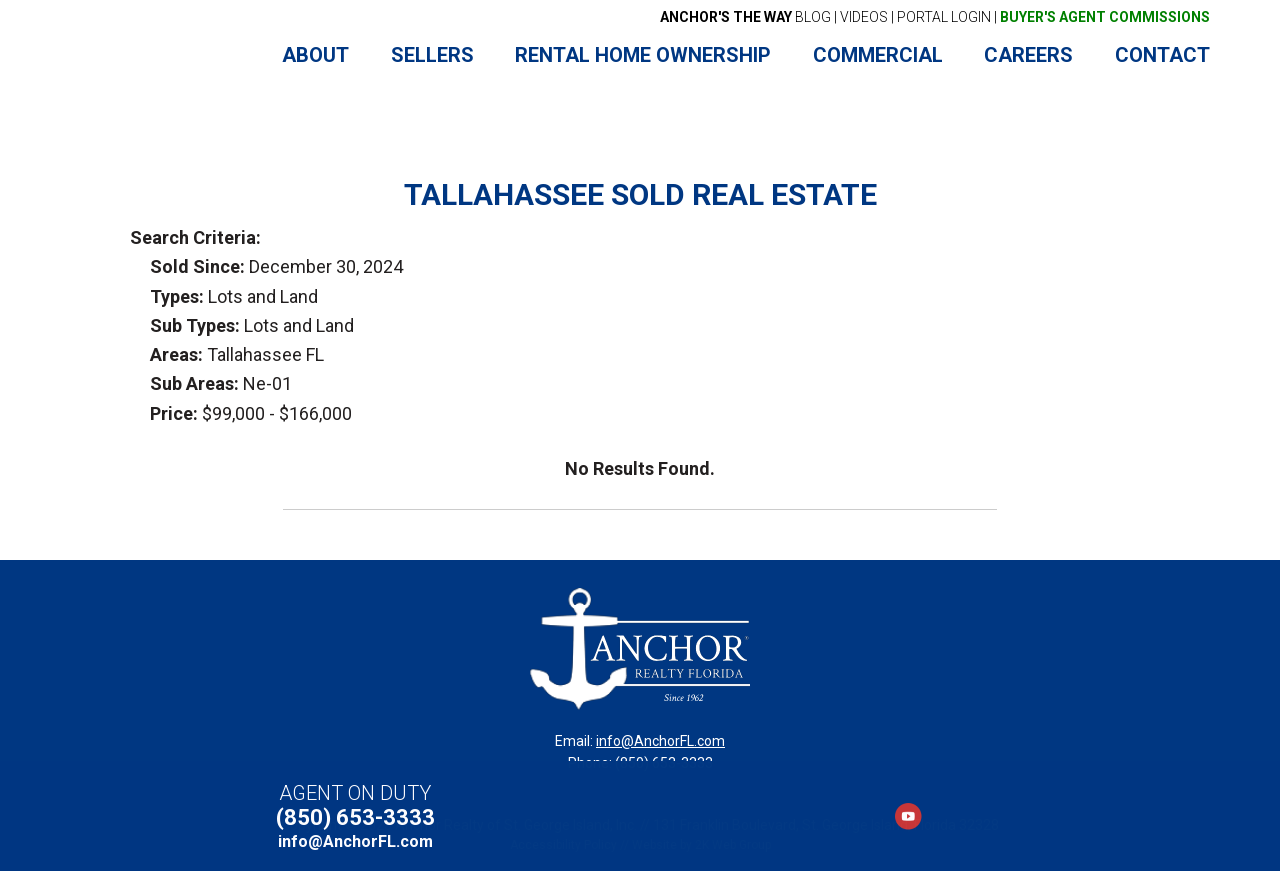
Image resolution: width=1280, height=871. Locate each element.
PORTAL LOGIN (944, 17)
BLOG (745, 17)
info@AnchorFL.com (660, 741)
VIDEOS (864, 17)
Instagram (976, 816)
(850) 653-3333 (355, 817)
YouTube (908, 816)
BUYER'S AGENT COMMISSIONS (1105, 17)
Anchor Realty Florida (162, 56)
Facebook (874, 816)
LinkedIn (943, 816)
